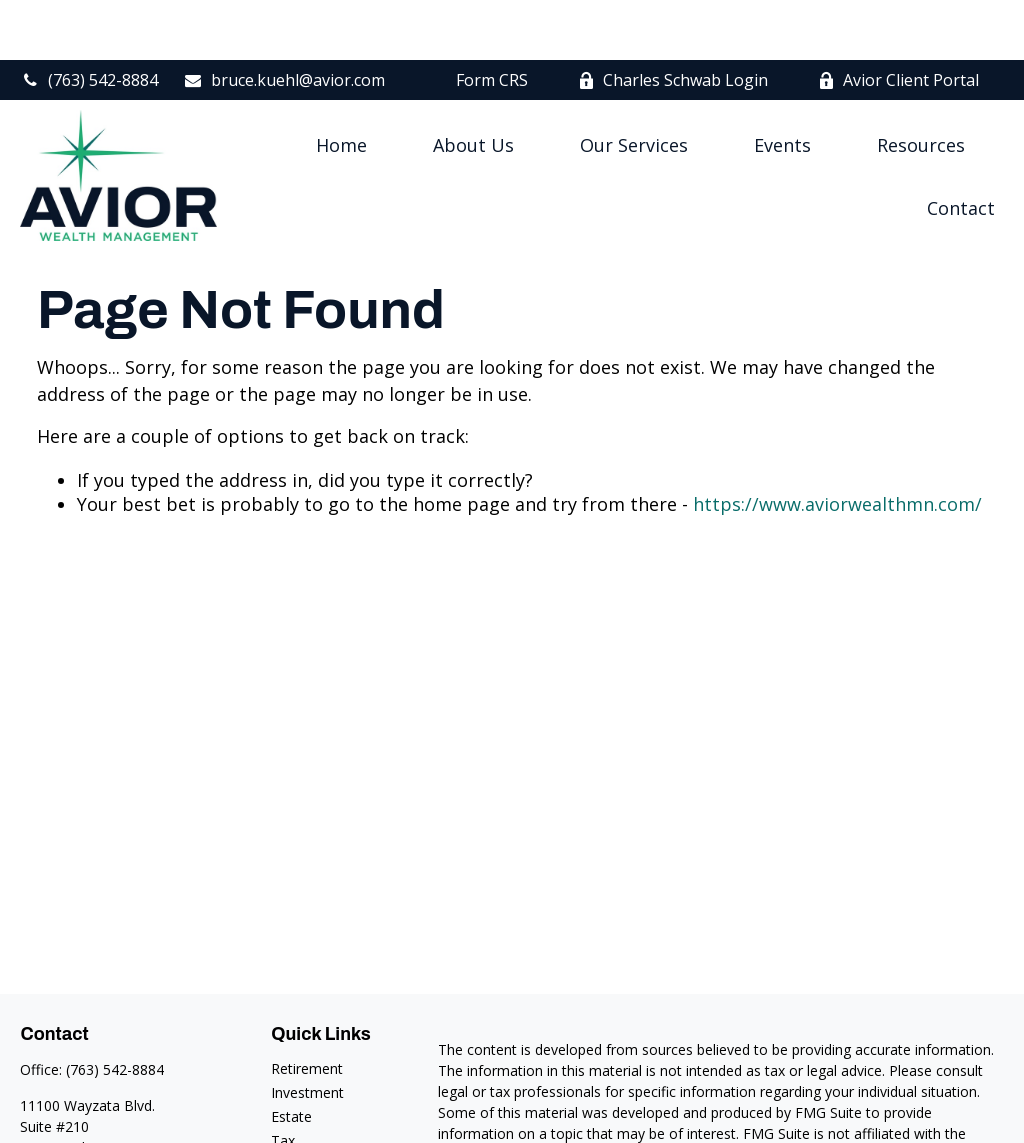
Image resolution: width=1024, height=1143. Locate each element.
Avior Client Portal (898, 20)
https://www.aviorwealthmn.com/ (837, 444)
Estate (291, 1056)
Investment (307, 1032)
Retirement (307, 1008)
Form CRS (492, 20)
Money (293, 1104)
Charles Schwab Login (673, 20)
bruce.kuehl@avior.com (284, 20)
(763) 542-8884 (89, 20)
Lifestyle (298, 1128)
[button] (341, 84)
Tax (283, 1080)
